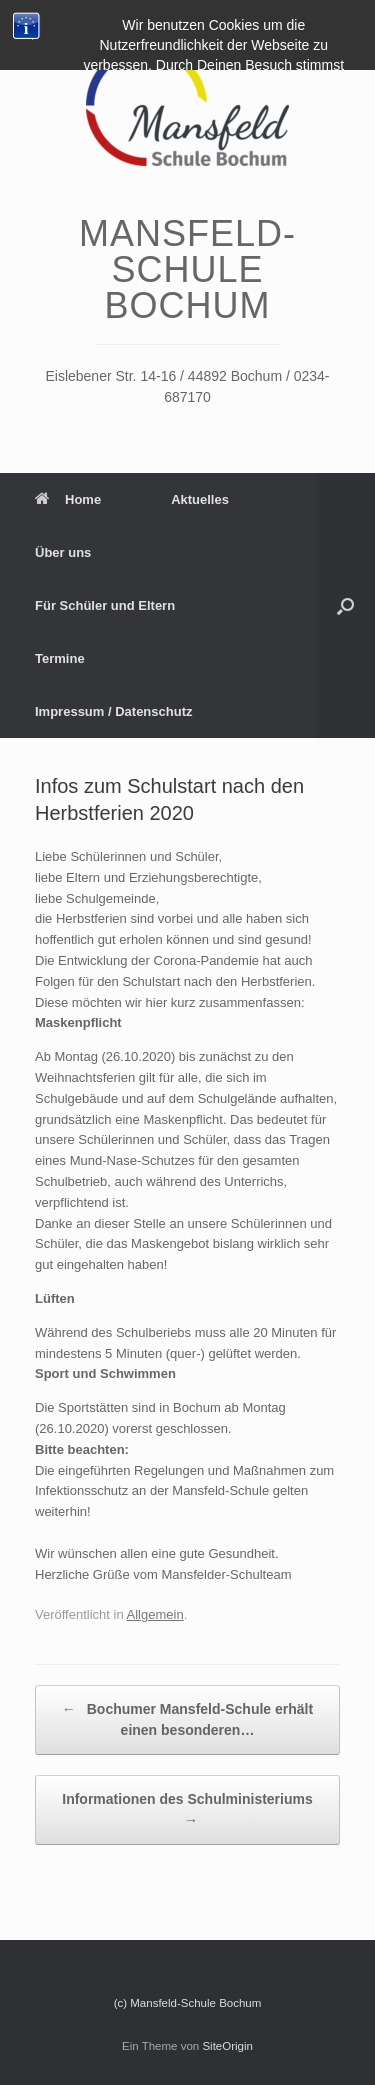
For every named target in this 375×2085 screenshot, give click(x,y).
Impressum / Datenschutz (114, 711)
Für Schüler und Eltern (105, 605)
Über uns (63, 552)
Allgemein (155, 1614)
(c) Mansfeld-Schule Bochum (188, 2003)
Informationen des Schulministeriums (187, 1811)
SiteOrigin (227, 2046)
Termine (60, 658)
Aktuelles (200, 499)
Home (68, 499)
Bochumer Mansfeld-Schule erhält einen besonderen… (187, 1718)
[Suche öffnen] (345, 605)
